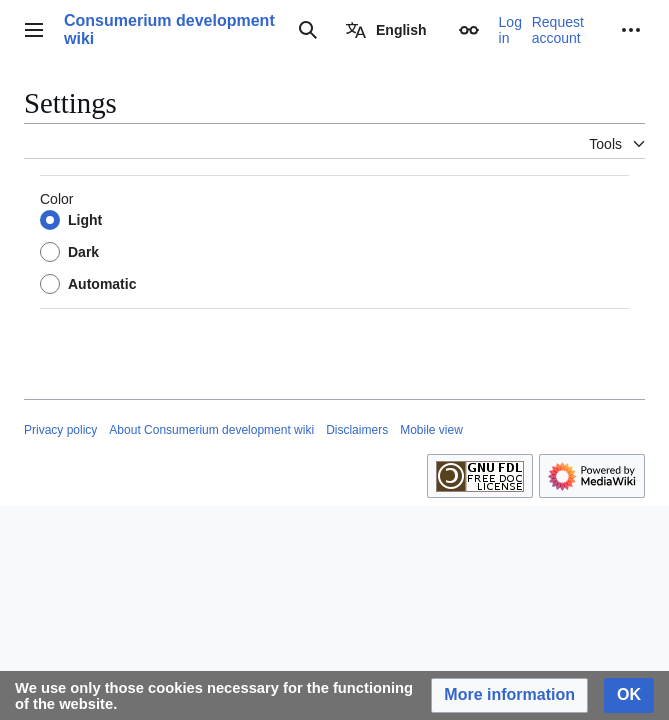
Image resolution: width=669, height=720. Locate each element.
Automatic (102, 284)
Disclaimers (357, 430)
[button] (509, 695)
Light (85, 220)
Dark (83, 252)
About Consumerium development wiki (211, 430)
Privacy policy (60, 430)
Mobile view (431, 430)
